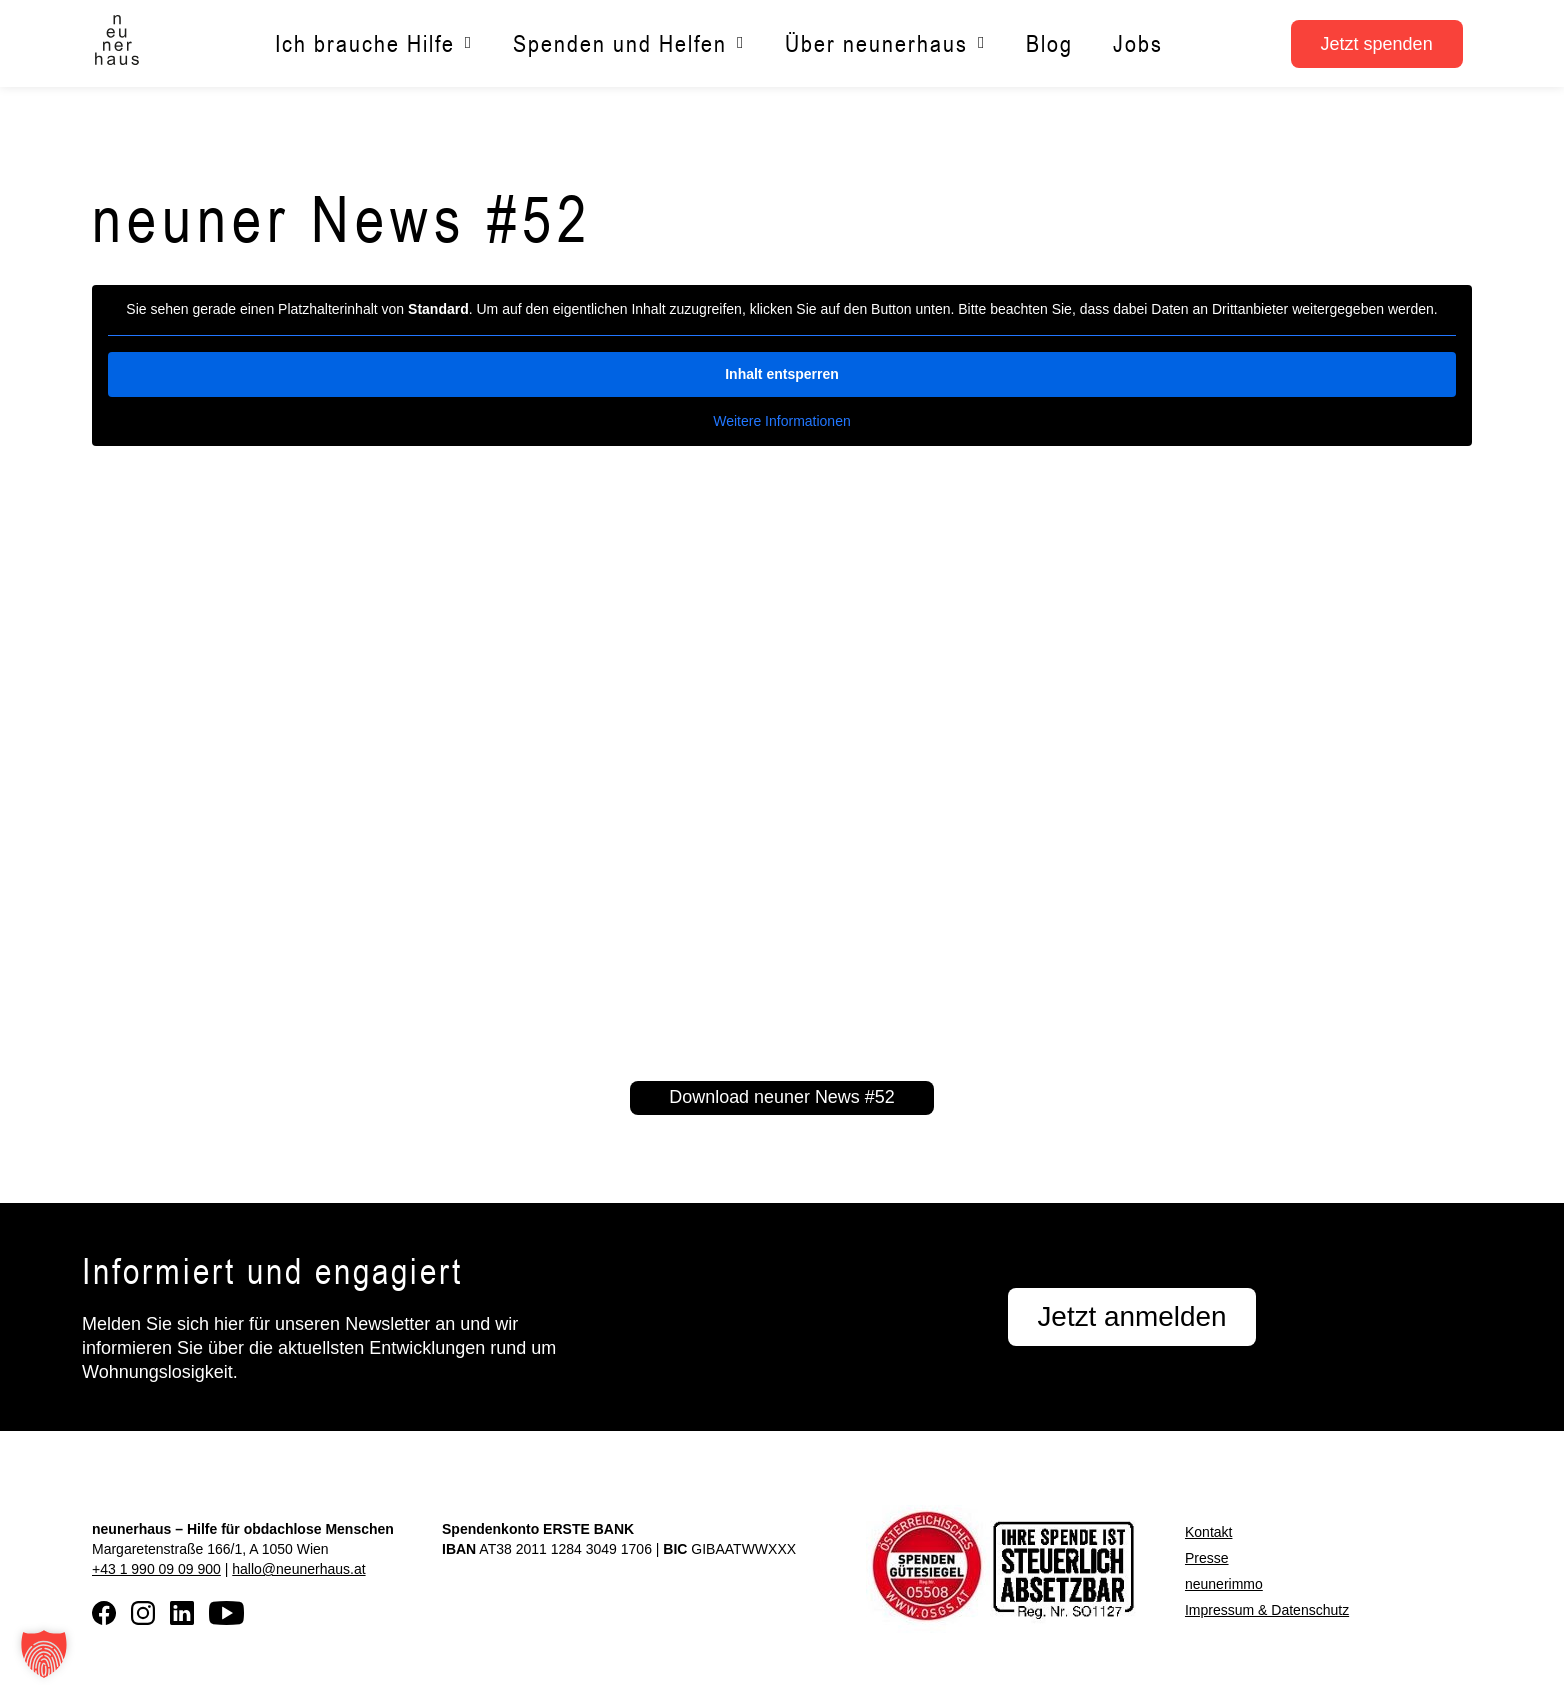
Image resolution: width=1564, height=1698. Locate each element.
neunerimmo (1224, 1584)
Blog (1049, 43)
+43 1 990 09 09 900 (156, 1569)
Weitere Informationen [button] (781, 420)
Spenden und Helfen (629, 43)
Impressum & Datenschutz (1267, 1610)
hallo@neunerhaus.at (298, 1569)
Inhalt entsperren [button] (782, 373)
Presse (1207, 1558)
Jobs (1138, 43)
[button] (44, 1654)
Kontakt (1208, 1532)
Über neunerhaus (885, 43)
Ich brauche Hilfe (374, 43)
